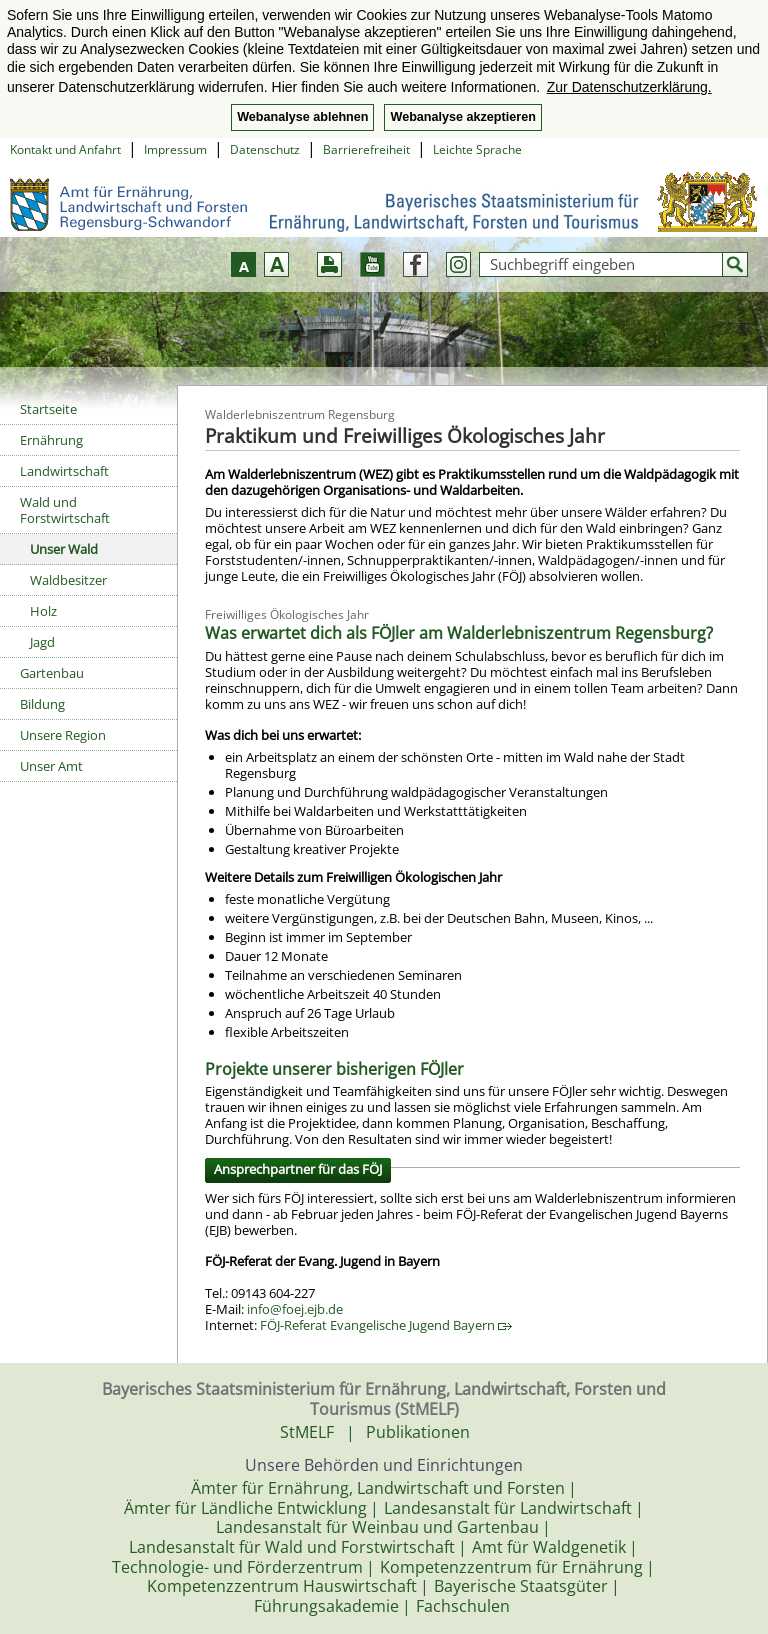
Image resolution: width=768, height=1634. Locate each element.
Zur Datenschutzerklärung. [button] (629, 87)
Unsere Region (63, 735)
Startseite (48, 409)
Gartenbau (52, 673)
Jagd (42, 642)
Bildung (42, 704)
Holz (43, 611)
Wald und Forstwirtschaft (65, 510)
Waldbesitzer (68, 580)
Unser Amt (51, 766)
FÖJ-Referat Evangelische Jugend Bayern (386, 1325)
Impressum (175, 149)
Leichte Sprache (477, 149)
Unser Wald (64, 549)
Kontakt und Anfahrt (65, 149)
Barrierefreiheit (366, 149)
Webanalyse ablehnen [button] (302, 117)
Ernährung (51, 440)
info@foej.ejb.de (295, 1309)
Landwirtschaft (64, 471)
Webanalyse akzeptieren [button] (462, 117)
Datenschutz (265, 149)
